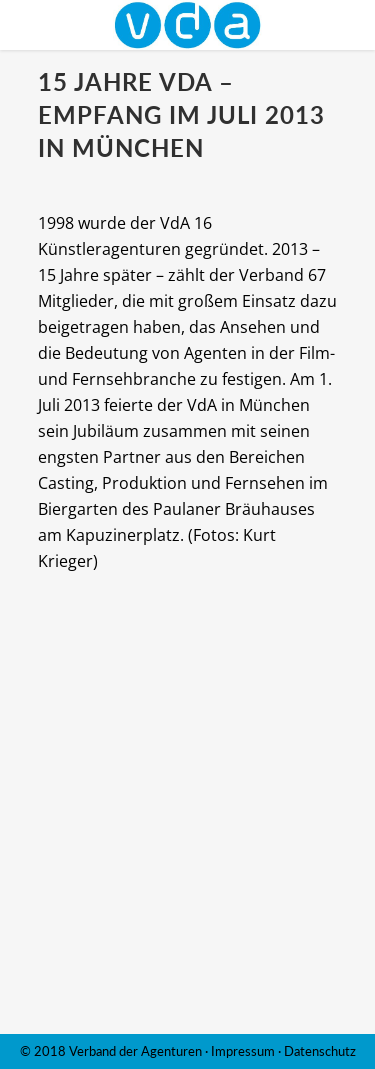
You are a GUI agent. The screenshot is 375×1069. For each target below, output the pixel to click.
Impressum (243, 1051)
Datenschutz (320, 1051)
